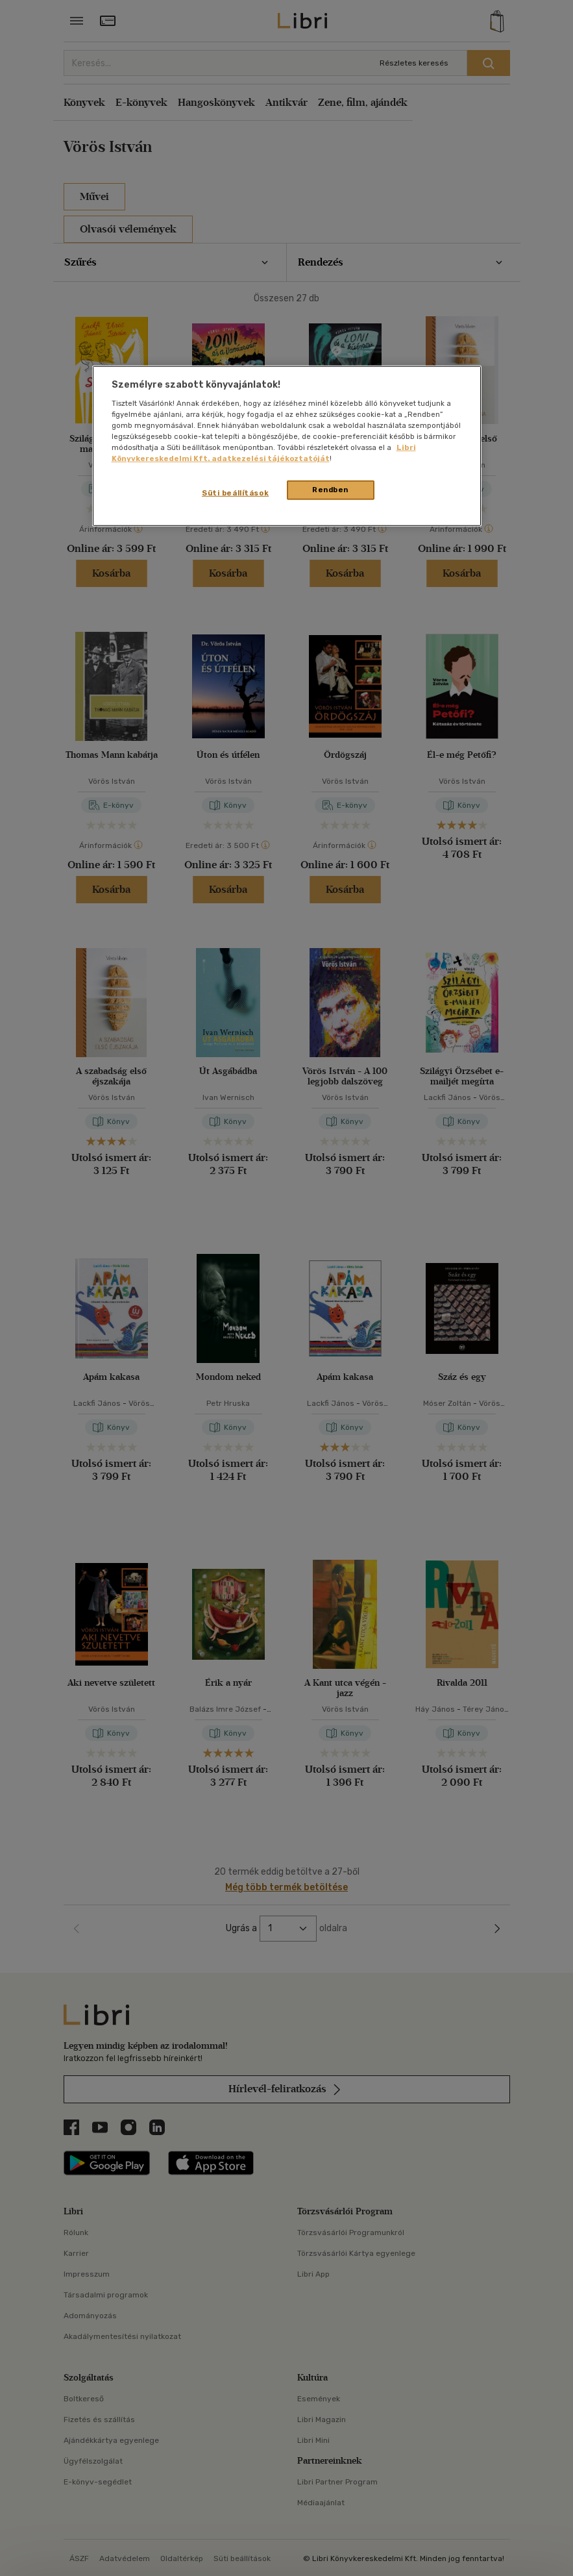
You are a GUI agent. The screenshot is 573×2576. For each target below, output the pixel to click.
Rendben (330, 489)
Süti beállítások (235, 492)
